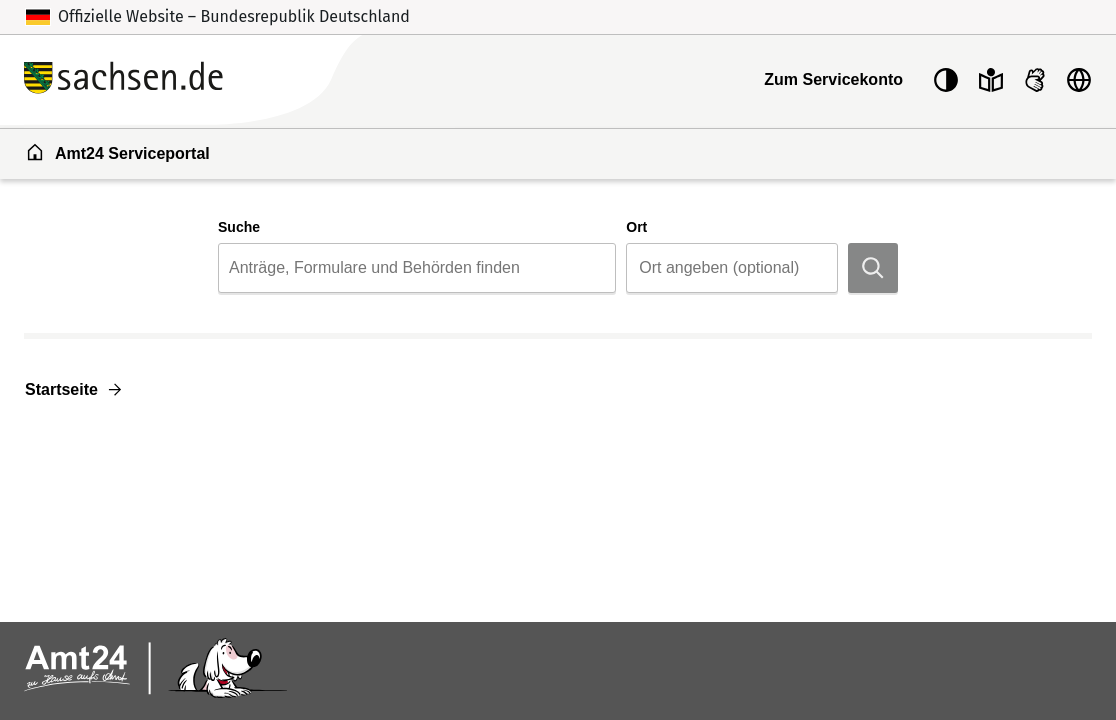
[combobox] (417, 268)
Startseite (61, 389)
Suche (239, 227)
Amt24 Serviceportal (117, 152)
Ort (636, 227)
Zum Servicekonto (833, 79)
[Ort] (739, 268)
